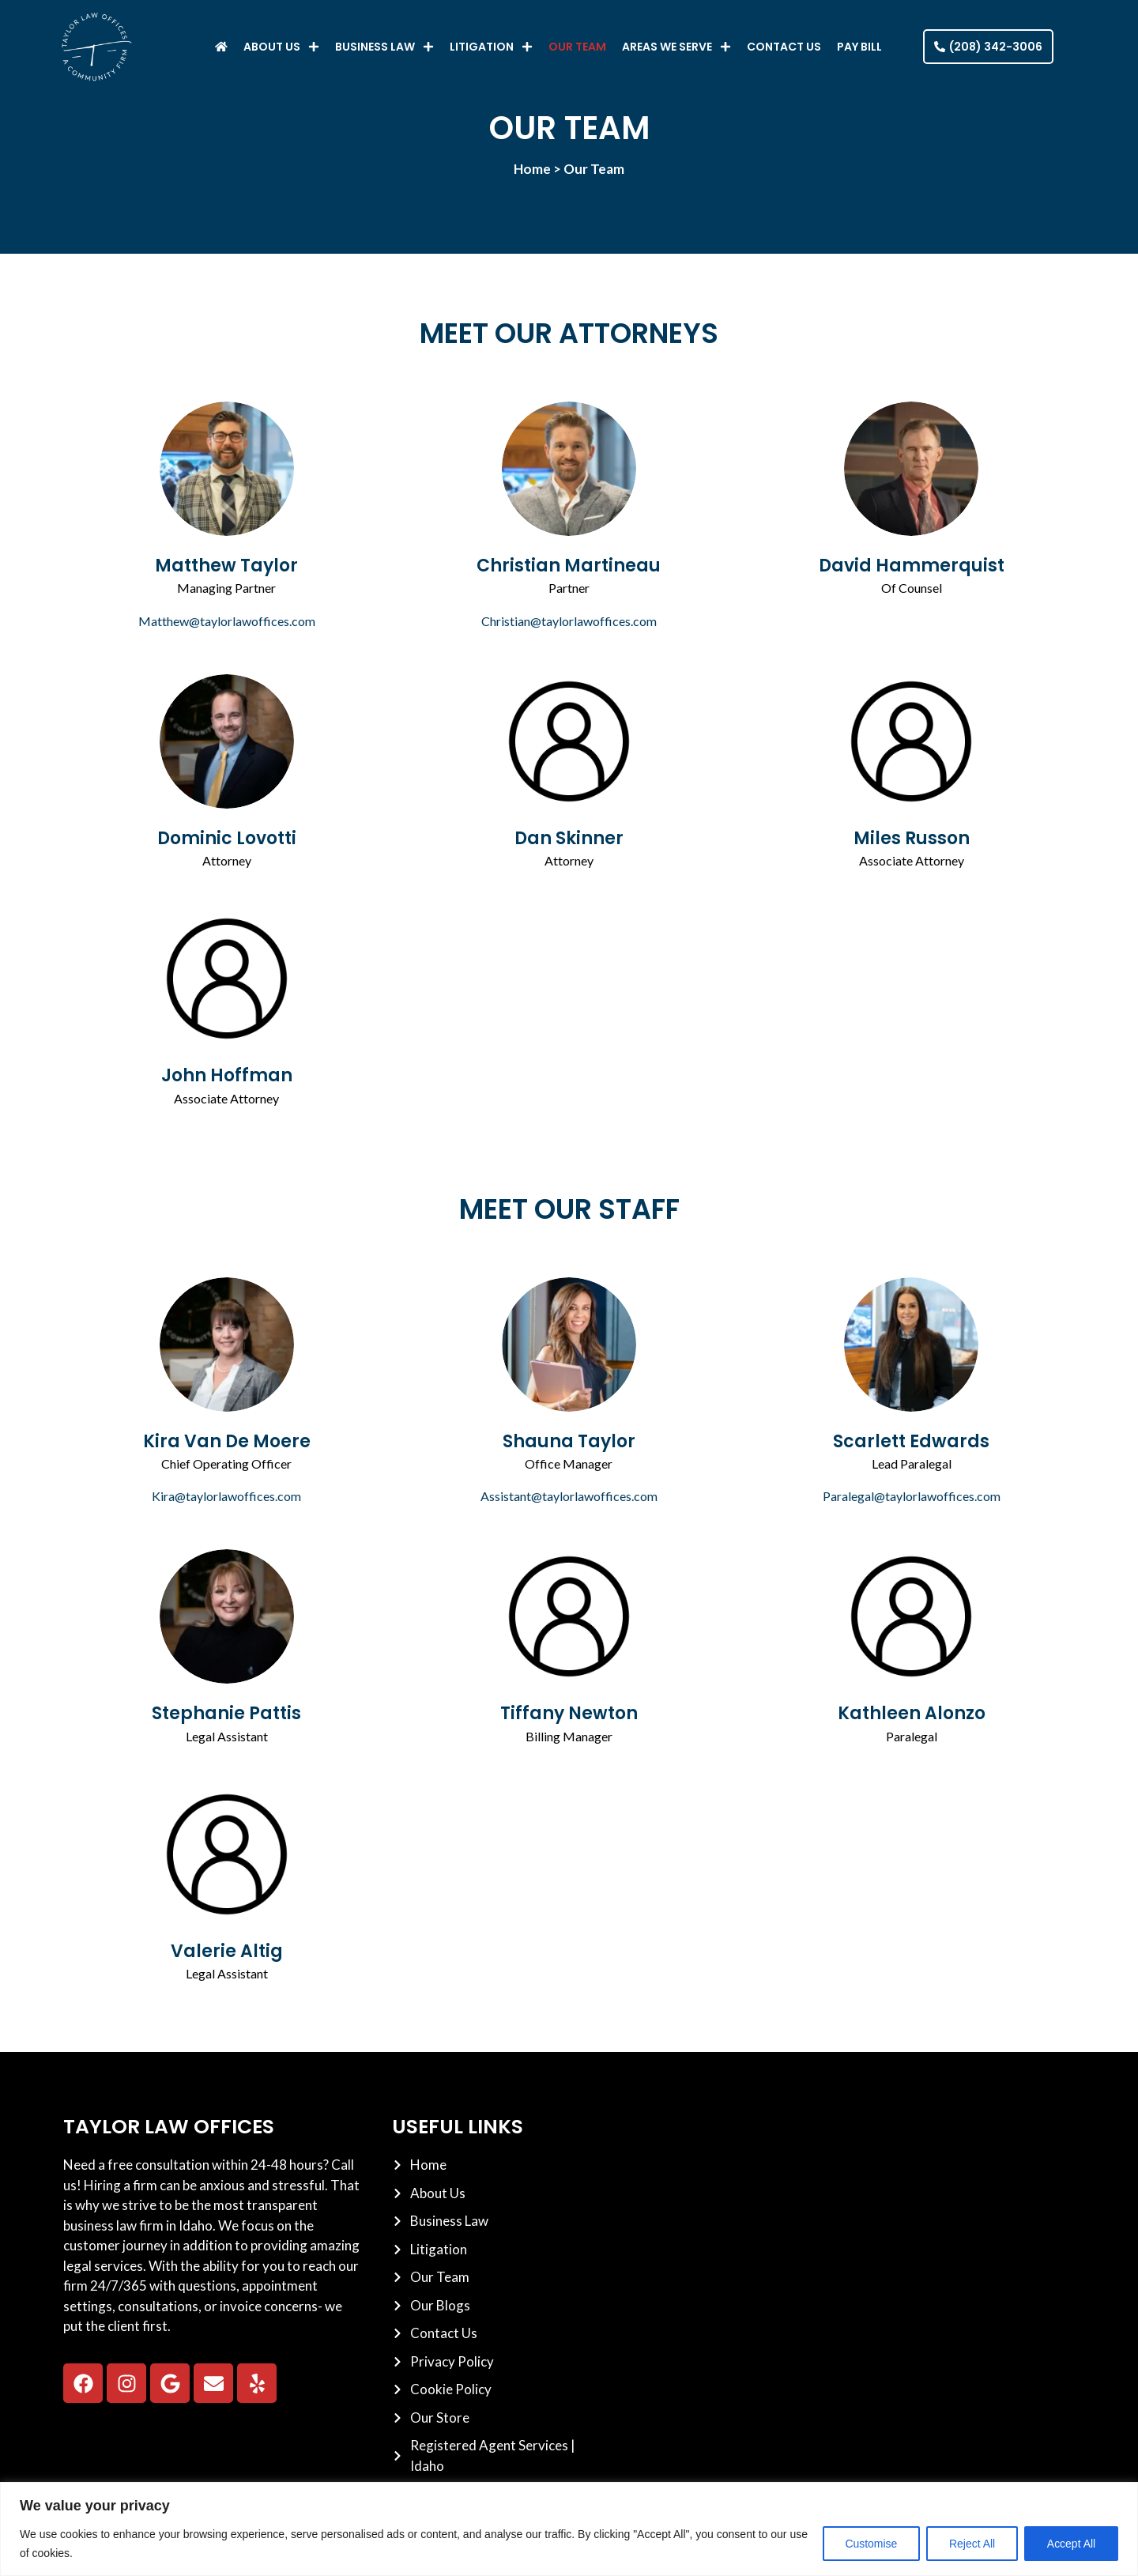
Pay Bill (859, 47)
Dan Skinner (569, 838)
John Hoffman (226, 1075)
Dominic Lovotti (226, 838)
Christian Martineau (569, 565)
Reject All (971, 2543)
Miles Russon (912, 838)
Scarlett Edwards (911, 1441)
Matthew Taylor (226, 565)
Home (532, 168)
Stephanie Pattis (226, 1713)
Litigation (491, 47)
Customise (870, 2543)
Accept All (1071, 2543)
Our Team (577, 47)
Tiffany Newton (569, 1713)
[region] (569, 2529)
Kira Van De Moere (227, 1441)
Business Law (384, 47)
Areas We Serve (676, 47)
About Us (281, 47)
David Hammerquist (911, 565)
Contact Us (784, 47)
